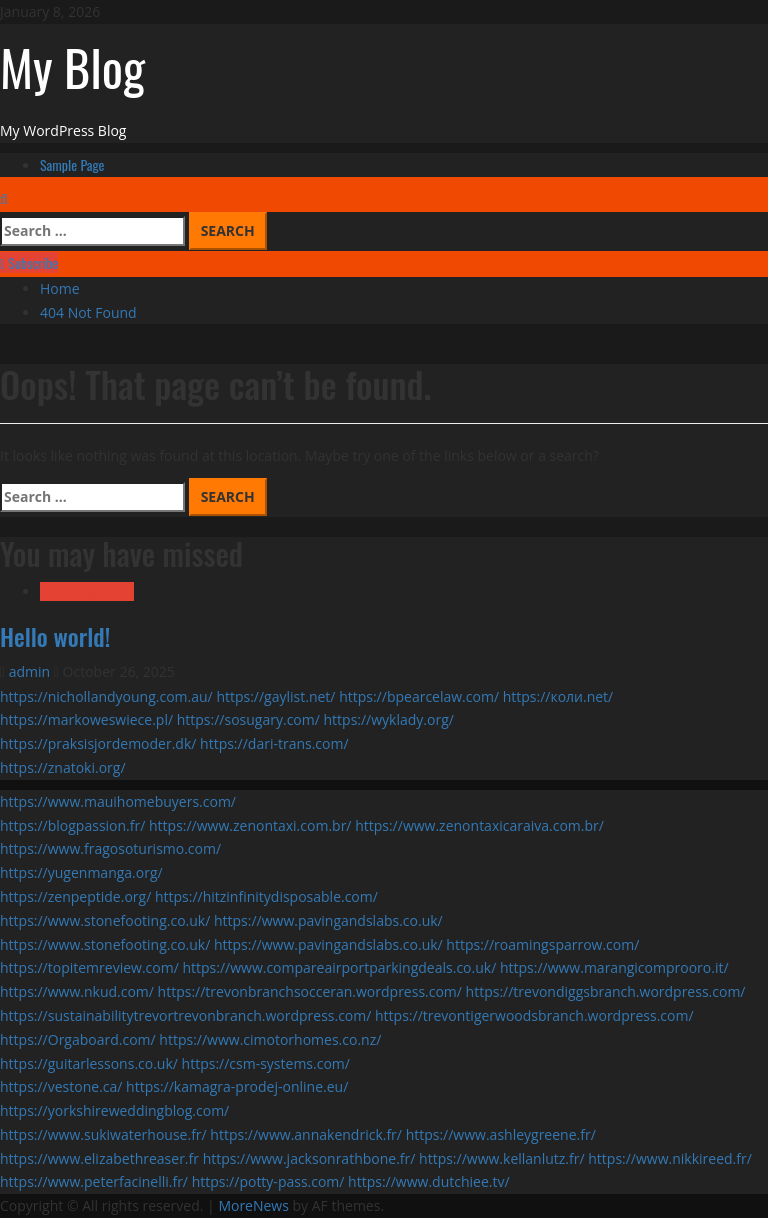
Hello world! (55, 636)
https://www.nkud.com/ (77, 991)
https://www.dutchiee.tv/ (428, 1181)
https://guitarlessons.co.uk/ (89, 1063)
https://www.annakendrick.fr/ (306, 1134)
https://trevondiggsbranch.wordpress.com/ (606, 991)
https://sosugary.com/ (248, 719)
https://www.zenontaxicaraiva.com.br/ (479, 825)
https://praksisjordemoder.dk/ (98, 743)
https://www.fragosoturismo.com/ (110, 848)
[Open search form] (4, 198)
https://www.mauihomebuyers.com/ (118, 801)
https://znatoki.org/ (63, 767)
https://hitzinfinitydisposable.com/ (266, 896)
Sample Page (72, 164)
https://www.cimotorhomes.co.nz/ (270, 1039)
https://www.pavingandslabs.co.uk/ (328, 920)
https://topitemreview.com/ (89, 967)
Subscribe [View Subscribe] (29, 262)
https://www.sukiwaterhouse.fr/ (103, 1134)
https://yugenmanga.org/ (81, 872)
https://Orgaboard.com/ (78, 1039)
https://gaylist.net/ (275, 696)
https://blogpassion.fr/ (72, 825)
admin (31, 671)
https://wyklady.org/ (389, 719)
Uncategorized (87, 591)
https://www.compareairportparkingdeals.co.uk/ (339, 967)
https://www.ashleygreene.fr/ (501, 1134)
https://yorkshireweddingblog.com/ (114, 1110)
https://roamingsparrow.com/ (542, 944)
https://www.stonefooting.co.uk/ (105, 920)
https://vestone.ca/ (61, 1086)
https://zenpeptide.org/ (75, 896)
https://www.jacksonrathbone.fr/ (309, 1158)
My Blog (72, 66)
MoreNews (253, 1205)
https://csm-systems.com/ (266, 1063)
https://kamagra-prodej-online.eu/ (237, 1086)
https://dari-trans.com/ (274, 743)
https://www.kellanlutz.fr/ (502, 1158)
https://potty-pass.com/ (268, 1181)
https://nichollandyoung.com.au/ (106, 696)
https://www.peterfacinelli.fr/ (94, 1181)
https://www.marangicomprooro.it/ (614, 967)
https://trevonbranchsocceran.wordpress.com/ (310, 991)
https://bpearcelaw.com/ (419, 696)
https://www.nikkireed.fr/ (670, 1158)
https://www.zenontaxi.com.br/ (250, 825)
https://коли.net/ (558, 696)
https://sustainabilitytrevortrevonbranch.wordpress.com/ (185, 1015)
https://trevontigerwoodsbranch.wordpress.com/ (534, 1015)
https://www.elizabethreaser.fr (99, 1158)
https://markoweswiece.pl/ (86, 719)
